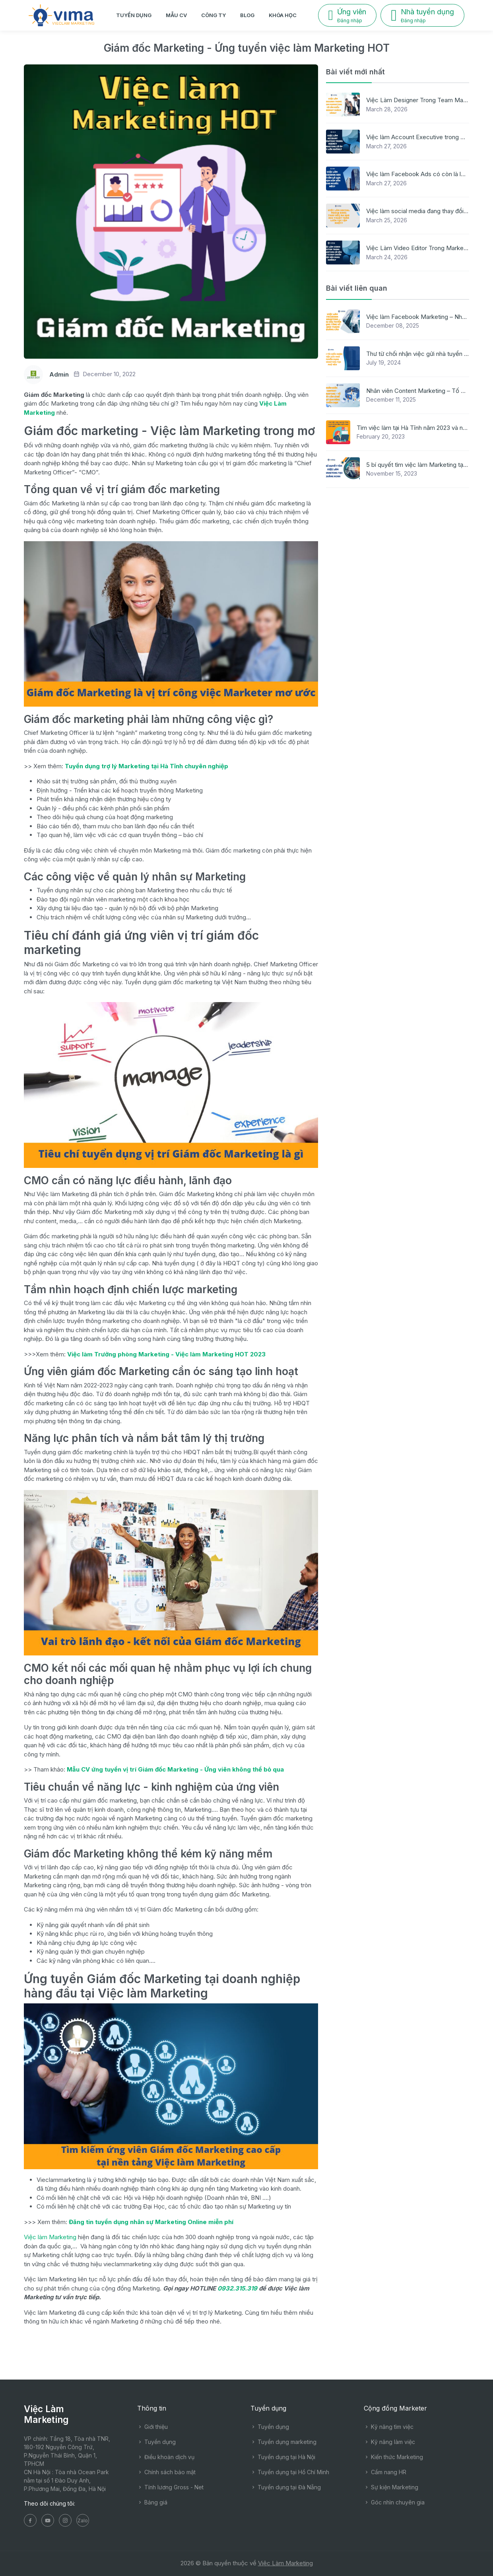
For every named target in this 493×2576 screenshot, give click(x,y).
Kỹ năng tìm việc (388, 2426)
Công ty (213, 15)
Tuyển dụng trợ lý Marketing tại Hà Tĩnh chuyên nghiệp (146, 766)
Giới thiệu (152, 2426)
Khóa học (283, 15)
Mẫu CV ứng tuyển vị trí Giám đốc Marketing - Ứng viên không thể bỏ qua (175, 1769)
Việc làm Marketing (50, 2237)
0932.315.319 (237, 2288)
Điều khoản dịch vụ (165, 2457)
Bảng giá (152, 2502)
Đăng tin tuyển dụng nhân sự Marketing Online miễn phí (151, 2222)
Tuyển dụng (133, 15)
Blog (247, 15)
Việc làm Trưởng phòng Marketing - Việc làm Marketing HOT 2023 (166, 1354)
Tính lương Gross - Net (170, 2487)
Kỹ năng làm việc (389, 2441)
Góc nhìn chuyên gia (394, 2502)
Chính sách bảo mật (166, 2472)
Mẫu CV (176, 15)
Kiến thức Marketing (393, 2457)
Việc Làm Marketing (285, 2563)
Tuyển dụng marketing (283, 2441)
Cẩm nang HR (385, 2472)
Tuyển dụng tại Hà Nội (282, 2457)
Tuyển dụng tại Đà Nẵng (285, 2487)
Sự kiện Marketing (391, 2487)
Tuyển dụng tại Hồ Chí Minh (289, 2472)
